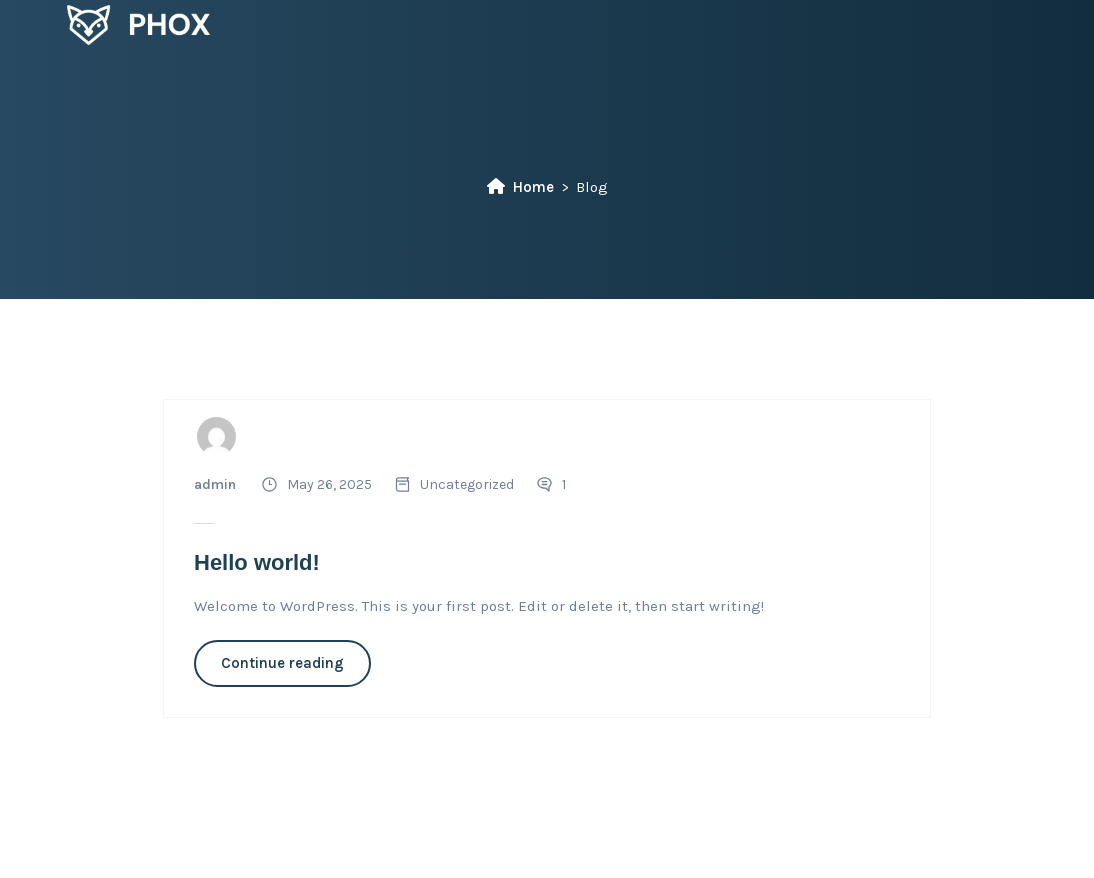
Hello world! (257, 562)
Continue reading (282, 663)
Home (520, 187)
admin (215, 484)
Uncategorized (467, 484)
